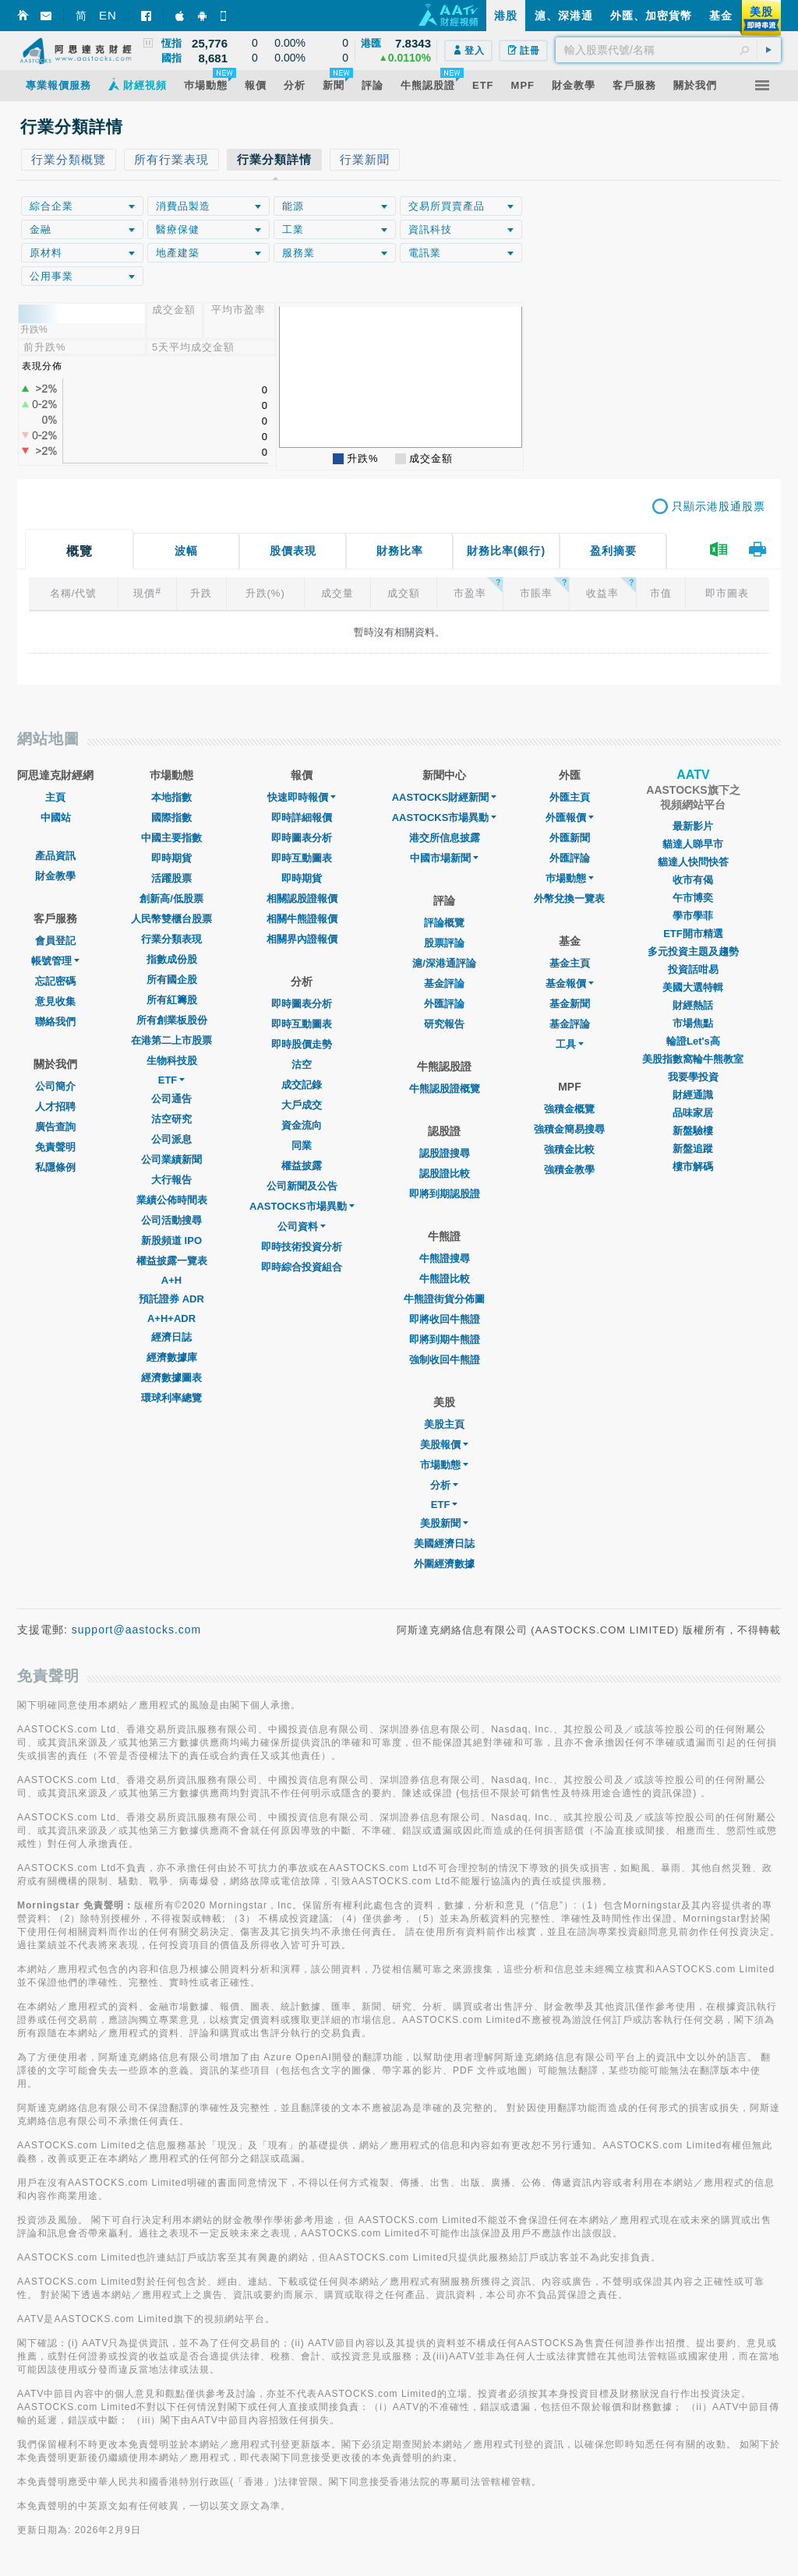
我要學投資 (693, 1077)
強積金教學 (569, 1169)
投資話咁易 (693, 969)
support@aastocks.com (137, 1629)
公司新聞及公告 (302, 1186)
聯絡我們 (55, 1021)
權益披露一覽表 (171, 1261)
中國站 (56, 817)
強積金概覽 (569, 1109)
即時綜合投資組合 (301, 1267)
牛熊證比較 (444, 1278)
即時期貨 (171, 858)
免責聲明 (55, 1147)
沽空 (301, 1064)
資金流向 (301, 1125)
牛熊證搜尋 (444, 1258)
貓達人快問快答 (693, 862)
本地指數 (171, 797)
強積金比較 (569, 1149)
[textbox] (668, 49)
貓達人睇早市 (692, 844)
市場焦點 (693, 1023)
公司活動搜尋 (171, 1220)
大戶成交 (301, 1105)
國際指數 (171, 817)
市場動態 (444, 1465)
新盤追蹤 (693, 1148)
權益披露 (301, 1166)
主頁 (55, 797)
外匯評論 (444, 1004)
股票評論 (444, 943)
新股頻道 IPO (171, 1240)
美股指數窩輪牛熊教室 (692, 1059)
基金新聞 (569, 1004)
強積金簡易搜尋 (569, 1129)
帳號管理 (55, 961)
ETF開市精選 (693, 933)
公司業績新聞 (171, 1159)
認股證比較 (444, 1173)
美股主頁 (444, 1424)
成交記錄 (301, 1085)
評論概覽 (444, 923)
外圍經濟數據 (444, 1564)
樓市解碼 (693, 1166)
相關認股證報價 (302, 898)
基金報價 (570, 983)
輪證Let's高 (693, 1041)
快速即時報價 (301, 797)
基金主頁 (569, 963)
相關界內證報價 (302, 939)
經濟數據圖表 (171, 1377)
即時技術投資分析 (301, 1247)
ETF (171, 1080)
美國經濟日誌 (444, 1543)
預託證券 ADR (171, 1299)
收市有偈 (693, 880)
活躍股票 (171, 878)
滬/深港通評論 (444, 963)
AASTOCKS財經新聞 (444, 797)
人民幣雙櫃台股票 (171, 919)
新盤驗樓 (693, 1130)
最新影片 (693, 826)
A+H (171, 1280)
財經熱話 (693, 1005)
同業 (301, 1145)
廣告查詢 (55, 1127)
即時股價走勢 (301, 1044)
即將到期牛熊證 (444, 1339)
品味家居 (693, 1113)
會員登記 (55, 940)
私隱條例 (55, 1167)
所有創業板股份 (171, 1020)
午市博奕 (693, 898)
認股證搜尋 (444, 1153)
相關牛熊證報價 (302, 919)
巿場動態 (570, 878)
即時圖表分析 (301, 838)
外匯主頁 (569, 797)
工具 (570, 1044)
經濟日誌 (171, 1337)
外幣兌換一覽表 (569, 898)
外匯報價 (570, 817)
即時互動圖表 (301, 858)
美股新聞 (444, 1523)
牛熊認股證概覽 (444, 1088)
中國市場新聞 (444, 858)
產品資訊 (55, 856)
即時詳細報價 (301, 817)
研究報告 (444, 1024)
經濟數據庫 (172, 1357)
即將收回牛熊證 (444, 1319)
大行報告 (171, 1180)
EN (108, 15)
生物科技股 (172, 1060)
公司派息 (171, 1139)
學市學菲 (693, 916)
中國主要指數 (171, 838)
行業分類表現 (171, 939)
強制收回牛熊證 (444, 1360)
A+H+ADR (171, 1318)
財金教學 (55, 876)
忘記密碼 (55, 981)
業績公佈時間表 (171, 1200)
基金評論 (444, 983)
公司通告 (171, 1099)
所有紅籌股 (172, 1000)
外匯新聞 (569, 838)
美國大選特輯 (692, 987)
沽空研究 (171, 1119)
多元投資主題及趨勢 (693, 951)
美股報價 (444, 1444)
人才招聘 (55, 1106)
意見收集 (55, 1001)
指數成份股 (172, 959)
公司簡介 (55, 1086)
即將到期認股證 (444, 1194)
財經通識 (693, 1095)
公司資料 (301, 1226)
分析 (444, 1485)
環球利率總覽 (171, 1398)
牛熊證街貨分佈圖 (444, 1299)
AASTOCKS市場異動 (302, 1206)
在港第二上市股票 (171, 1040)
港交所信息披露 (444, 838)
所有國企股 (172, 979)
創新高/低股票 (171, 898)
